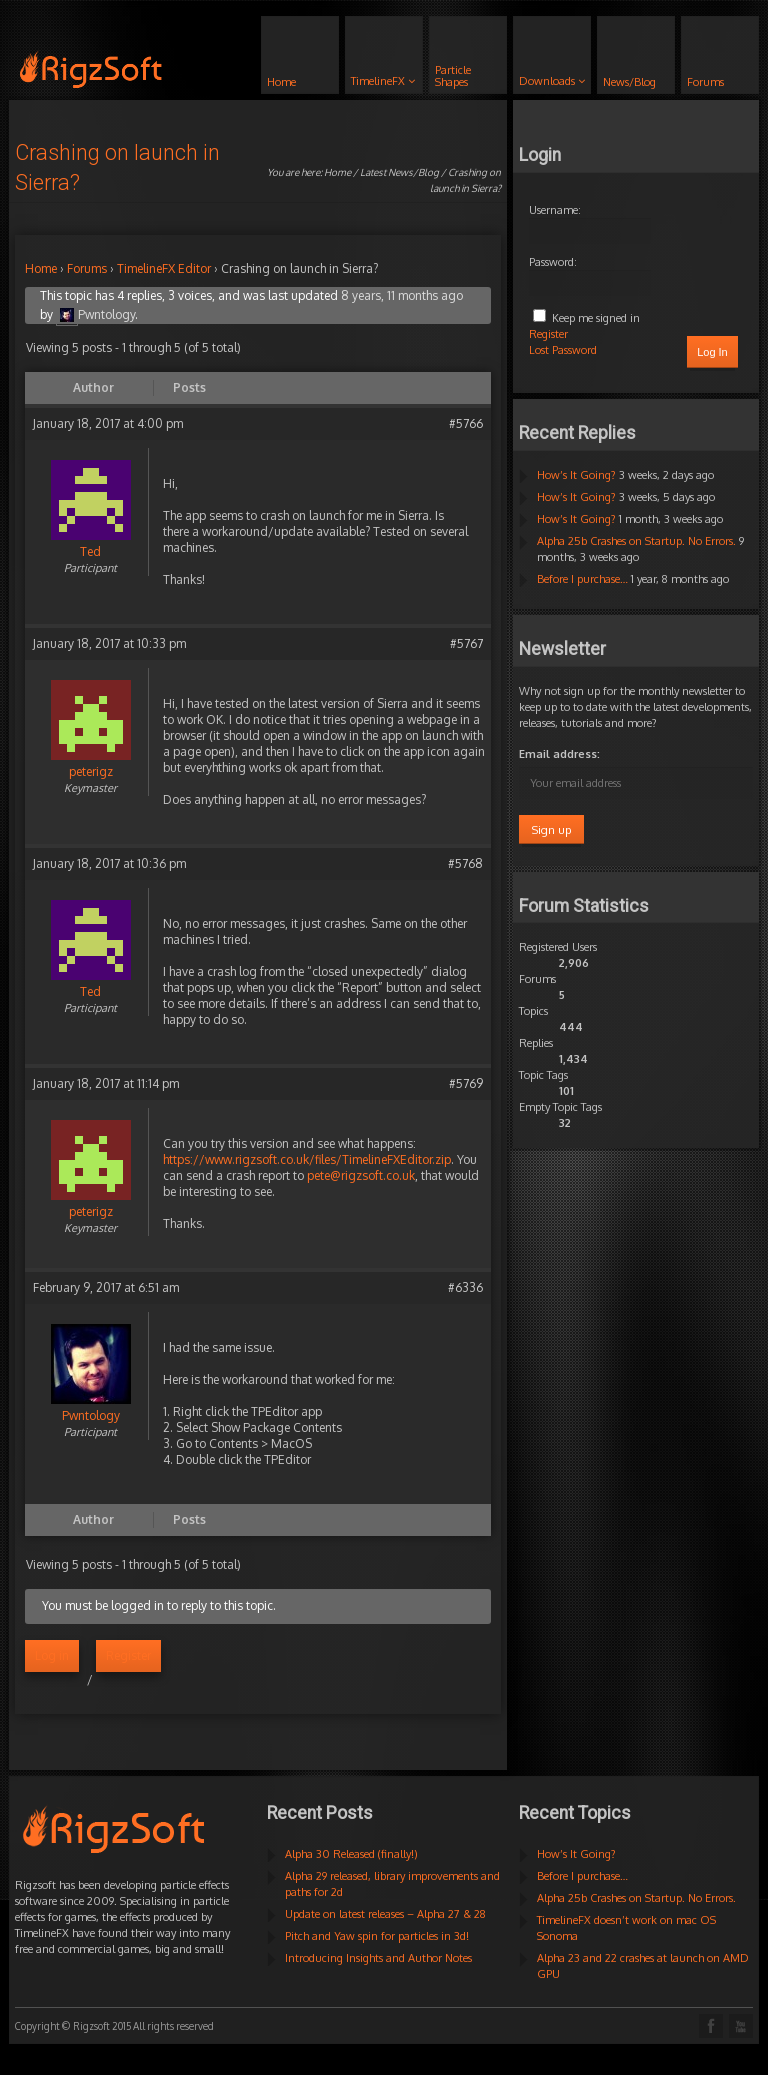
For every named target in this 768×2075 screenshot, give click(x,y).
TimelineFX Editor (164, 268)
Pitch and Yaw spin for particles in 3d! (377, 1936)
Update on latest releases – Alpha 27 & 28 (385, 1914)
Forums (87, 268)
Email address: (559, 754)
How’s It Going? (576, 475)
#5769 (466, 1083)
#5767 (466, 643)
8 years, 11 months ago (402, 295)
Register (128, 1655)
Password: (553, 262)
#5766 (466, 423)
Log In (712, 352)
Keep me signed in (596, 318)
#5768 (465, 863)
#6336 (465, 1287)
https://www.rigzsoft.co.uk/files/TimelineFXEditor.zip (307, 1159)
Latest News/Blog (399, 172)
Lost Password (563, 350)
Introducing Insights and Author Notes (378, 1958)
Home (337, 172)
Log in (52, 1655)
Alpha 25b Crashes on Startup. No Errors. (636, 541)
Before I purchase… (582, 579)
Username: (555, 210)
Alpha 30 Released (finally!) (351, 1854)
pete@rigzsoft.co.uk (361, 1175)
